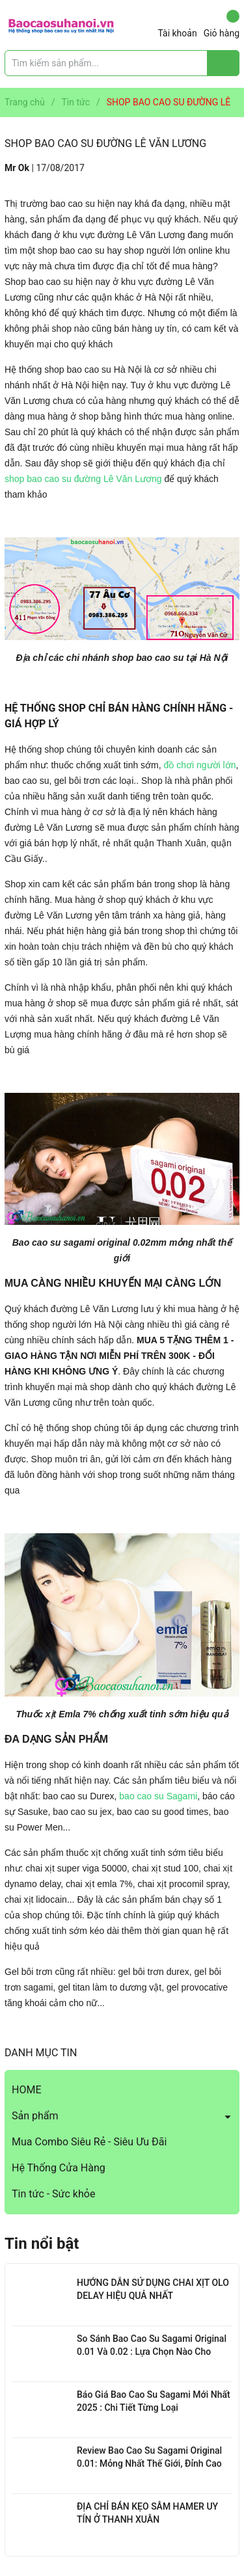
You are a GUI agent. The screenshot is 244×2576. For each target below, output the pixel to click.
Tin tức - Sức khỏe (53, 2194)
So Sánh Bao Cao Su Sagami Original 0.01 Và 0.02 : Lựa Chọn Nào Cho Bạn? (151, 2351)
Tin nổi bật (42, 2243)
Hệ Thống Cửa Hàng (58, 2168)
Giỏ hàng (221, 24)
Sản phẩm (35, 2116)
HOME (26, 2090)
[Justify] (223, 63)
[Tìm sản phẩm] (122, 63)
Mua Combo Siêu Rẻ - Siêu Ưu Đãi (89, 2142)
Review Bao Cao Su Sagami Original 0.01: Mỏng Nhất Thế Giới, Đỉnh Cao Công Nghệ (149, 2463)
